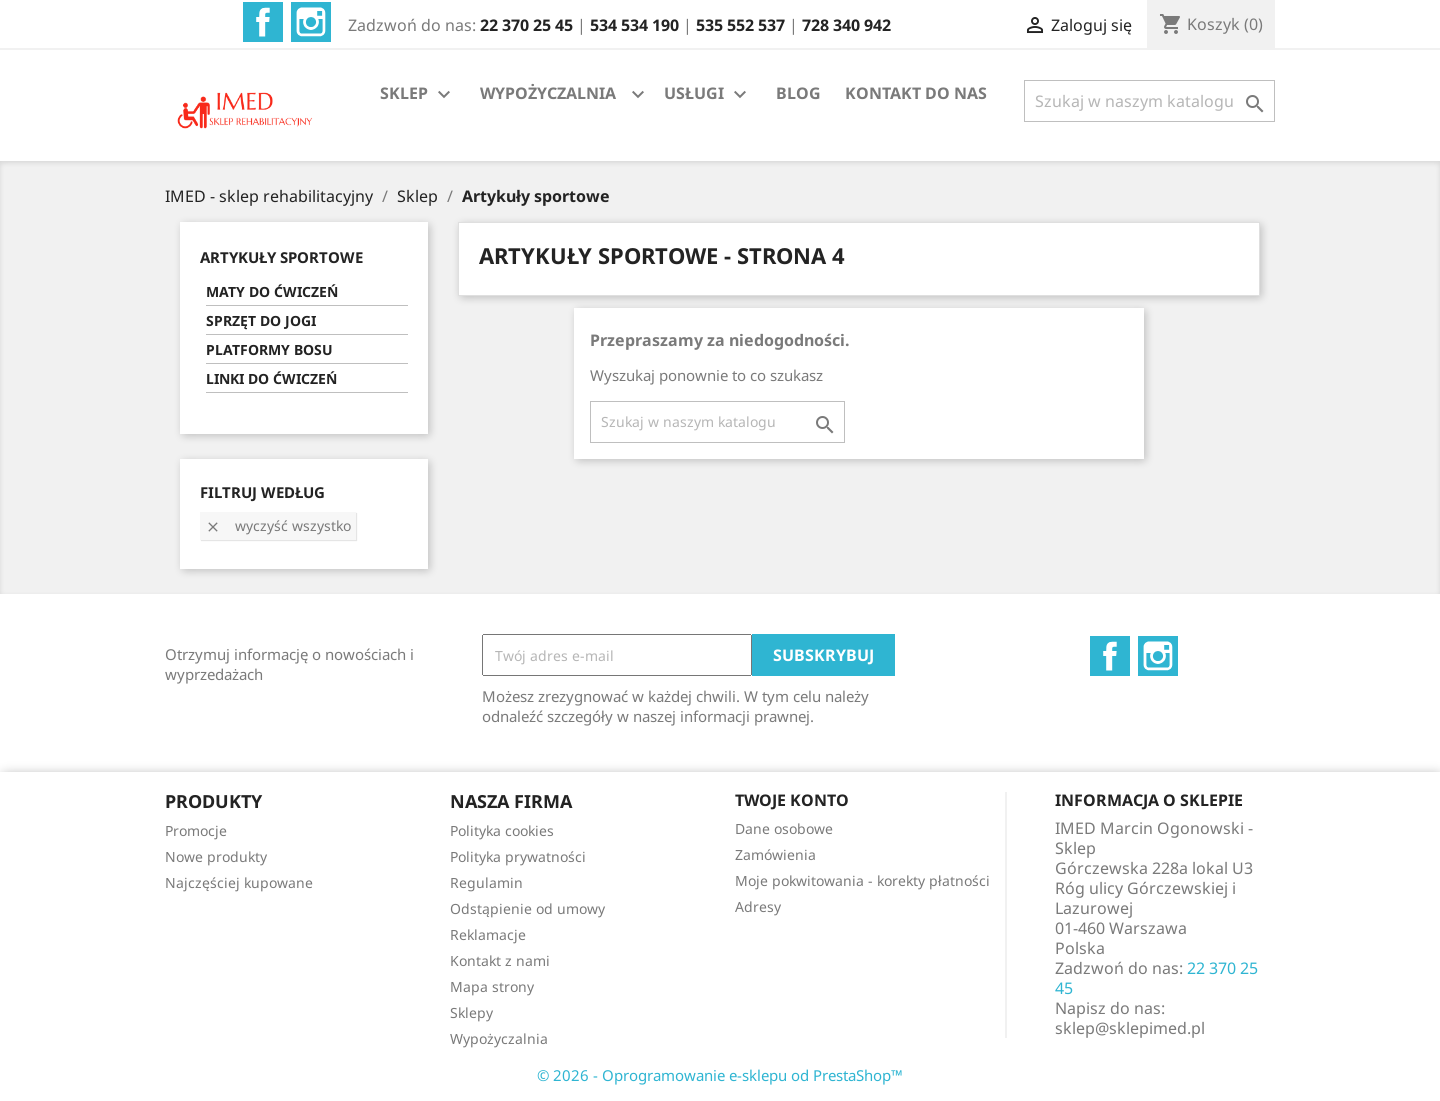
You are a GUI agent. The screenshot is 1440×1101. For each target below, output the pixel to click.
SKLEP (418, 94)
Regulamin (486, 882)
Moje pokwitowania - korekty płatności (862, 880)
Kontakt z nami (500, 960)
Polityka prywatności (518, 856)
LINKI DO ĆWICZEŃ (271, 378)
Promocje (196, 830)
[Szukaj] (1149, 101)
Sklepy (471, 1012)
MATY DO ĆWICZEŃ (272, 291)
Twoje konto (792, 800)
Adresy (758, 906)
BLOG (798, 93)
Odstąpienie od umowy (527, 908)
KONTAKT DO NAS (916, 93)
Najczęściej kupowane (239, 882)
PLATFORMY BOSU (269, 349)
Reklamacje (488, 934)
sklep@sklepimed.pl (1130, 1028)
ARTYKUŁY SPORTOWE (281, 257)
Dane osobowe (784, 828)
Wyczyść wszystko (278, 525)
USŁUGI (708, 94)
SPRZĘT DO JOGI (261, 320)
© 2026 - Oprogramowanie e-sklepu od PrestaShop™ (720, 1075)
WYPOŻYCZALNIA (548, 93)
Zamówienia (775, 854)
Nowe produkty (216, 856)
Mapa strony (492, 986)
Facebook (263, 22)
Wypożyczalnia (499, 1038)
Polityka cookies (502, 830)
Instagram (311, 22)
